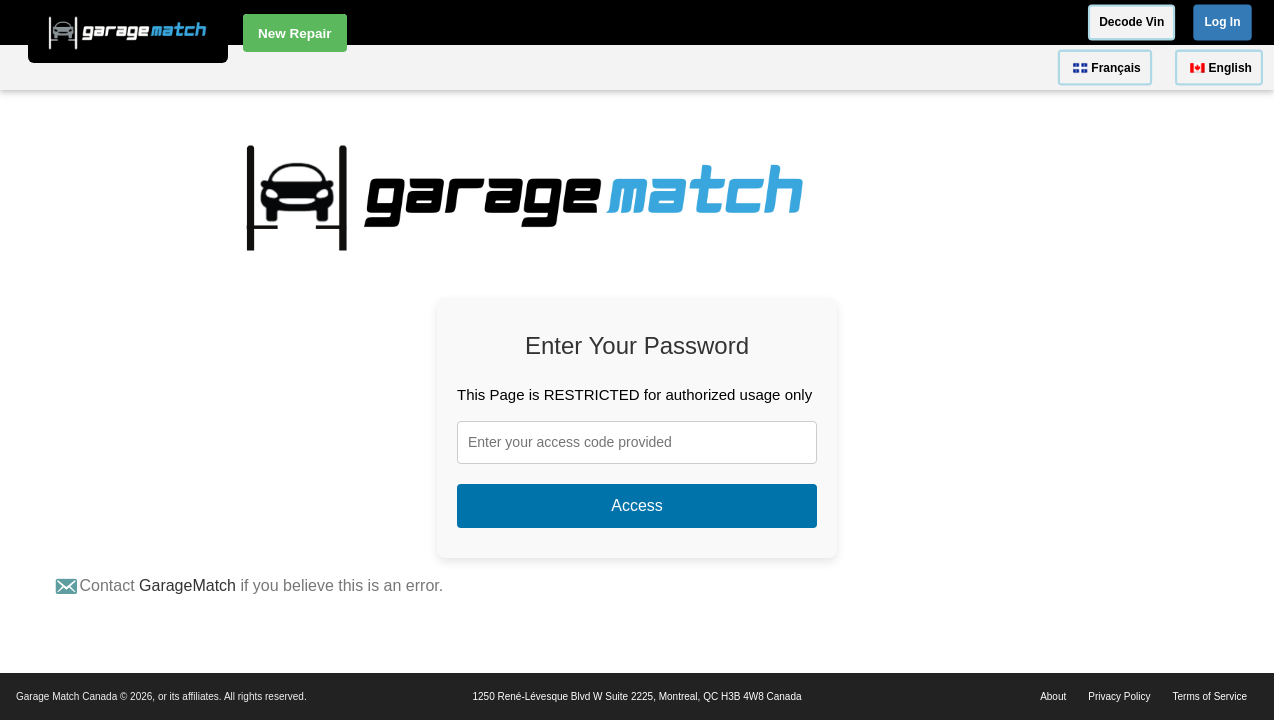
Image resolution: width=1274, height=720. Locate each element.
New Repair (295, 31)
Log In (1223, 22)
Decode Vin (1131, 22)
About (1053, 696)
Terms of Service (1210, 696)
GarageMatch (187, 585)
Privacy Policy (1119, 696)
